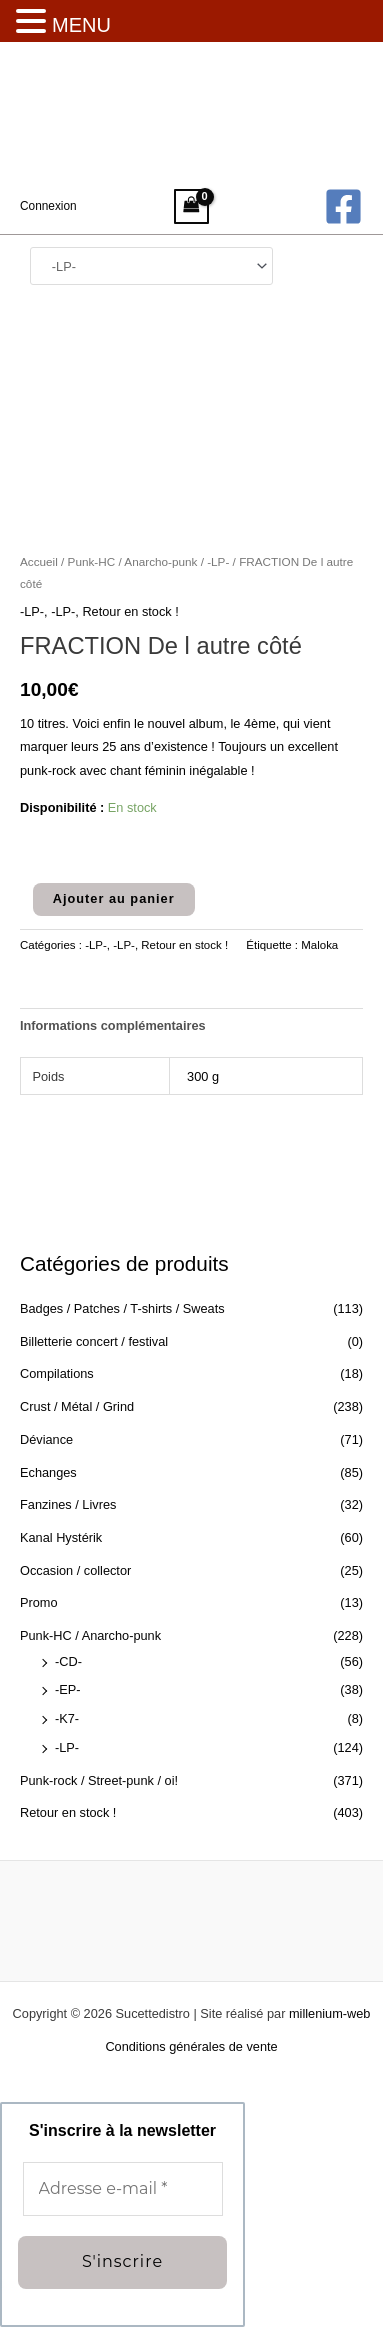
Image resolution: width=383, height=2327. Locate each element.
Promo (39, 1602)
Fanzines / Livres (68, 1504)
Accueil (39, 561)
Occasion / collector (75, 1570)
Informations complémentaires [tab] (113, 1025)
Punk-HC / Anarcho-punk (90, 1635)
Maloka (319, 945)
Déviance (46, 1439)
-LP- (67, 1747)
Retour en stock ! (68, 1812)
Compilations (57, 1373)
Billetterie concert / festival (94, 1341)
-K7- (67, 1718)
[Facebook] (343, 206)
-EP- (68, 1689)
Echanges (48, 1472)
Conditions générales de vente (191, 2046)
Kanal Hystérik (61, 1537)
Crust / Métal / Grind (77, 1406)
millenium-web (329, 2013)
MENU (81, 25)
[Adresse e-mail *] (123, 2189)
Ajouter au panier (114, 898)
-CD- (68, 1661)
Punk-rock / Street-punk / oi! (99, 1780)
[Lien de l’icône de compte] (48, 206)
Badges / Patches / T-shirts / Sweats (122, 1308)
